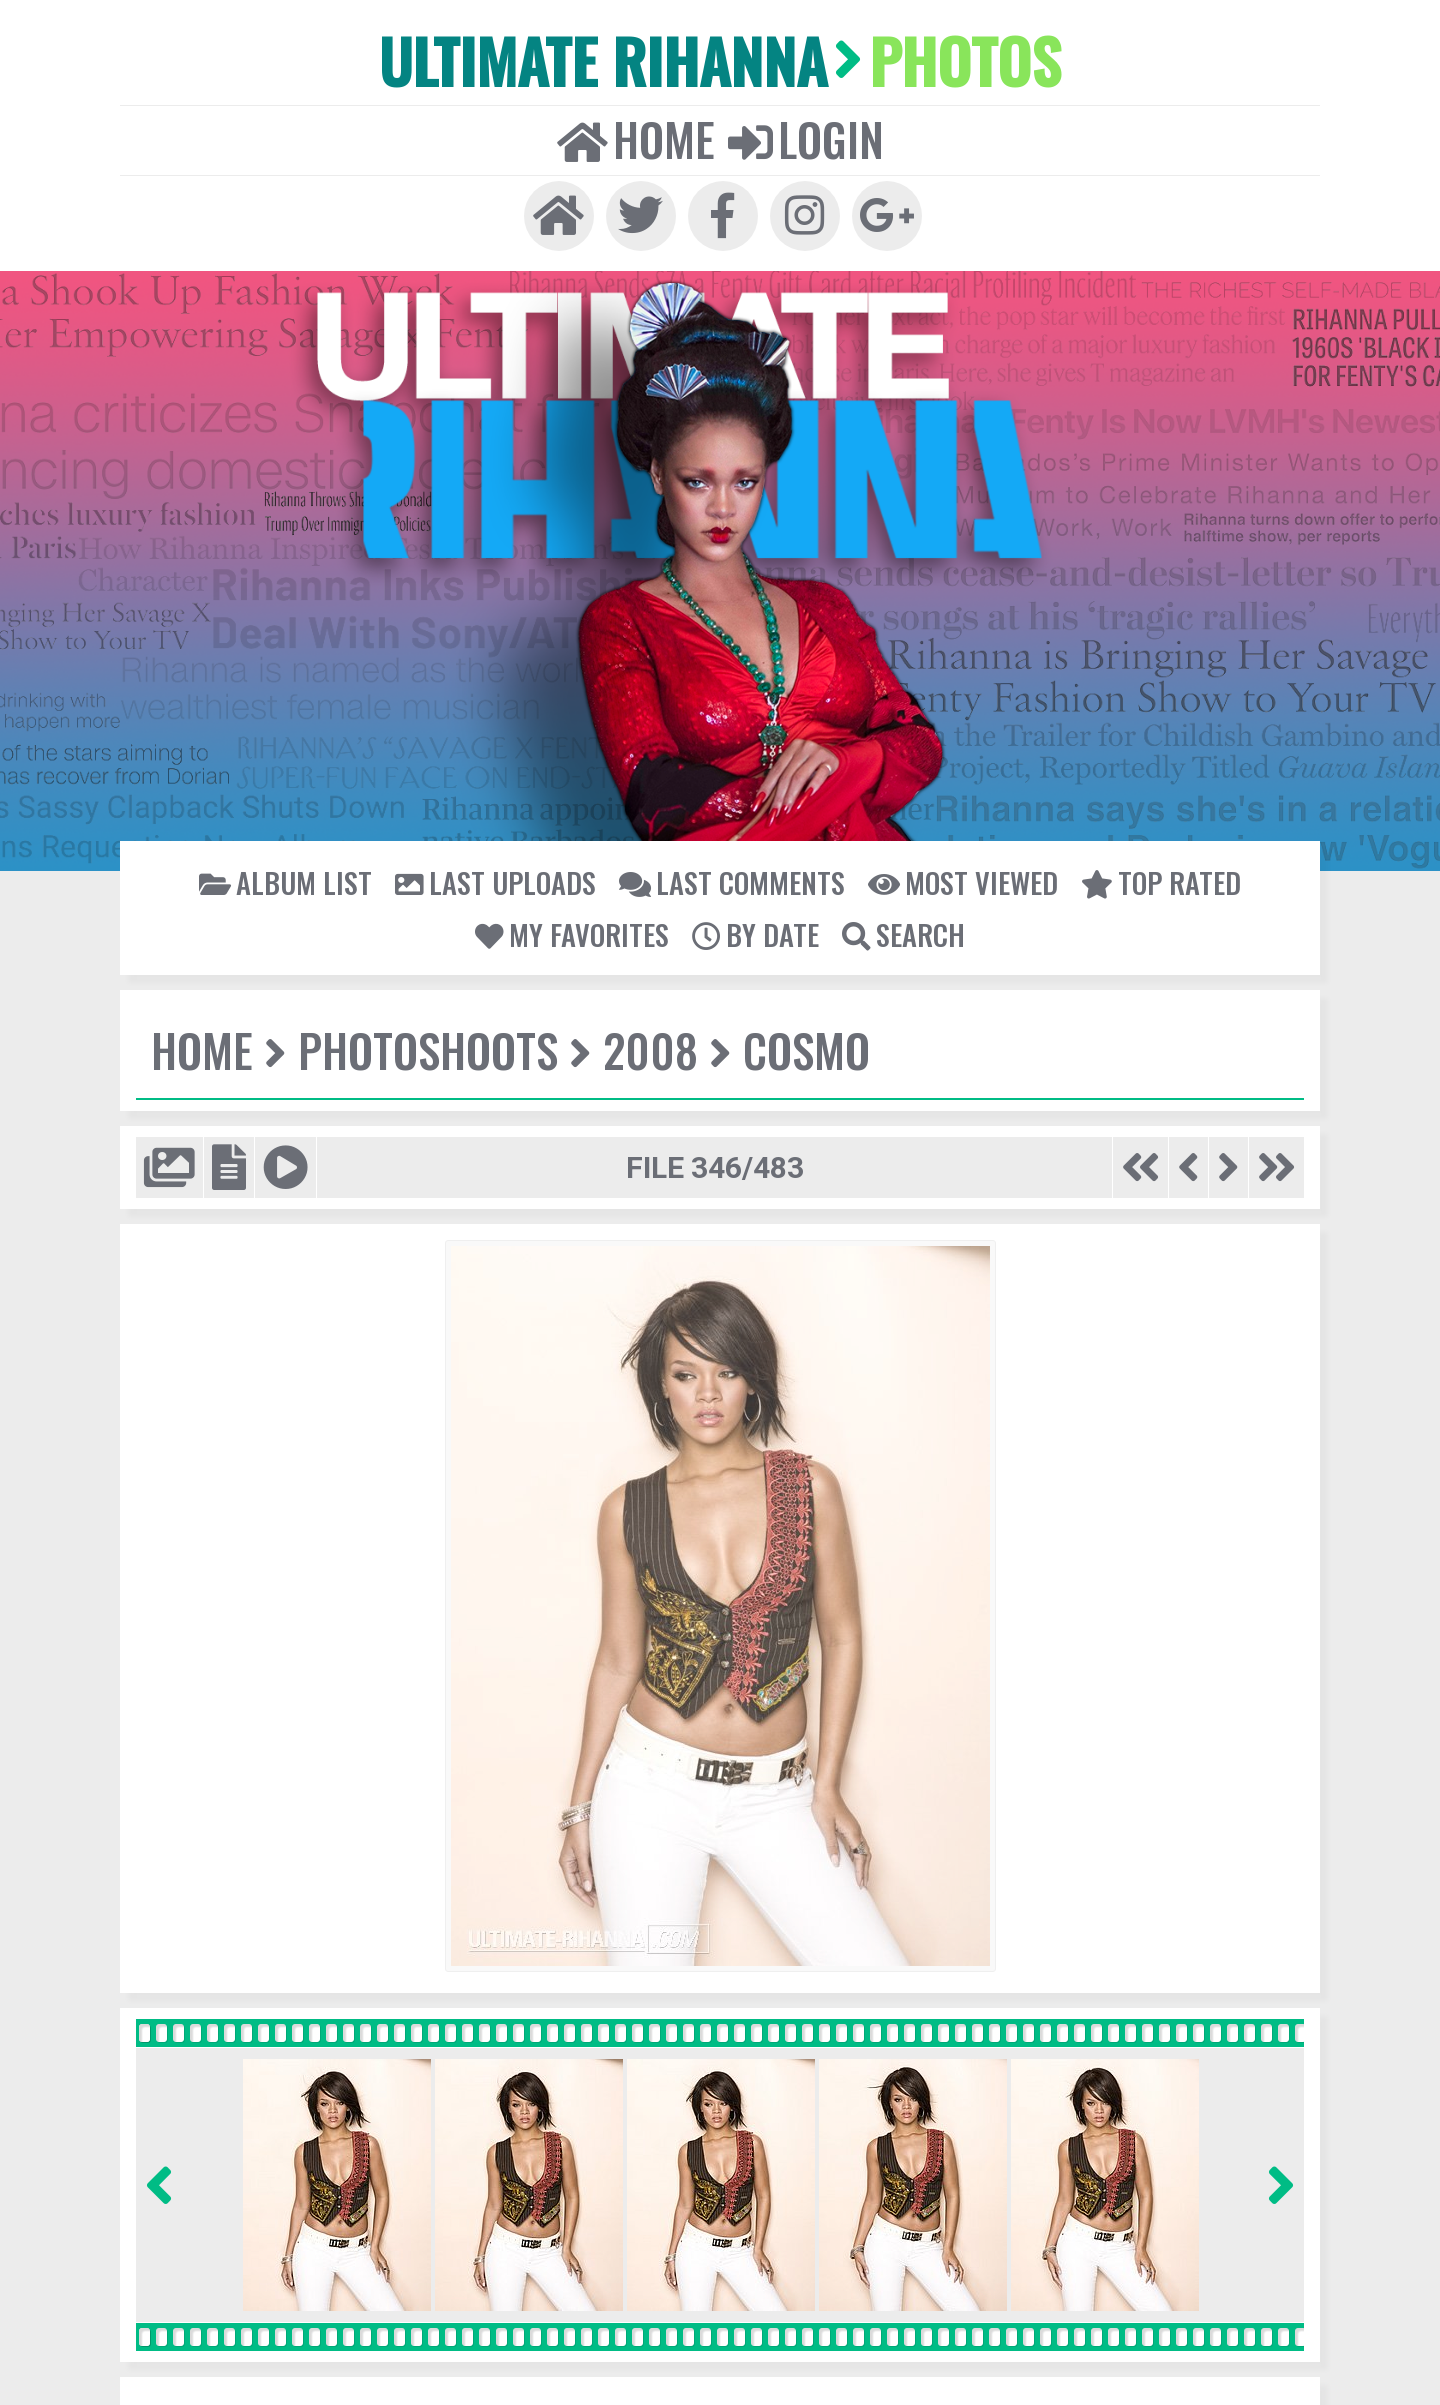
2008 (644, 1043)
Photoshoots (425, 1043)
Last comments (731, 876)
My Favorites (574, 927)
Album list (294, 876)
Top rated (1152, 876)
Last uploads (500, 876)
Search (900, 927)
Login (804, 136)
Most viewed (958, 876)
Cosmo (797, 1043)
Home (637, 136)
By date (754, 927)
